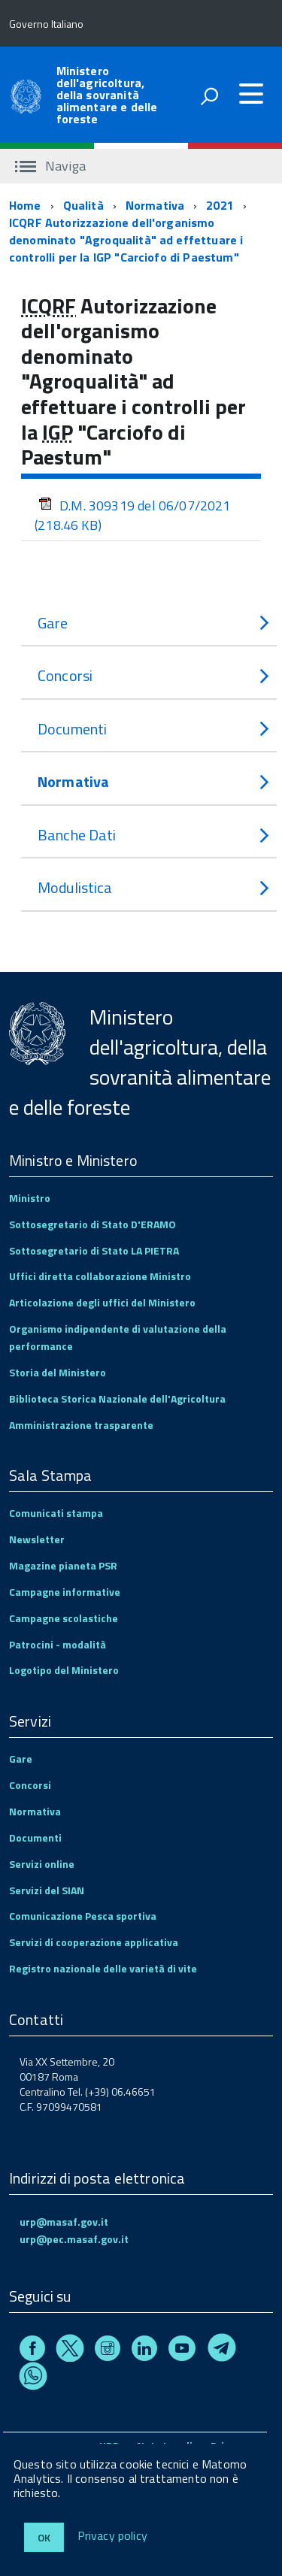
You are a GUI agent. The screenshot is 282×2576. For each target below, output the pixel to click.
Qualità (83, 205)
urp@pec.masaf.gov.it (74, 2239)
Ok (44, 2537)
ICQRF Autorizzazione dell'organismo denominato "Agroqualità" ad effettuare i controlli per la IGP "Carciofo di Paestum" (126, 239)
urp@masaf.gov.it (64, 2221)
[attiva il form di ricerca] (209, 96)
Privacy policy (112, 2536)
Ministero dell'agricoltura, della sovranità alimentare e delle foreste (107, 95)
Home (25, 205)
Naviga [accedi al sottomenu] (50, 166)
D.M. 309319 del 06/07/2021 (133, 515)
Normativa (155, 205)
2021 (220, 205)
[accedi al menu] (251, 94)
